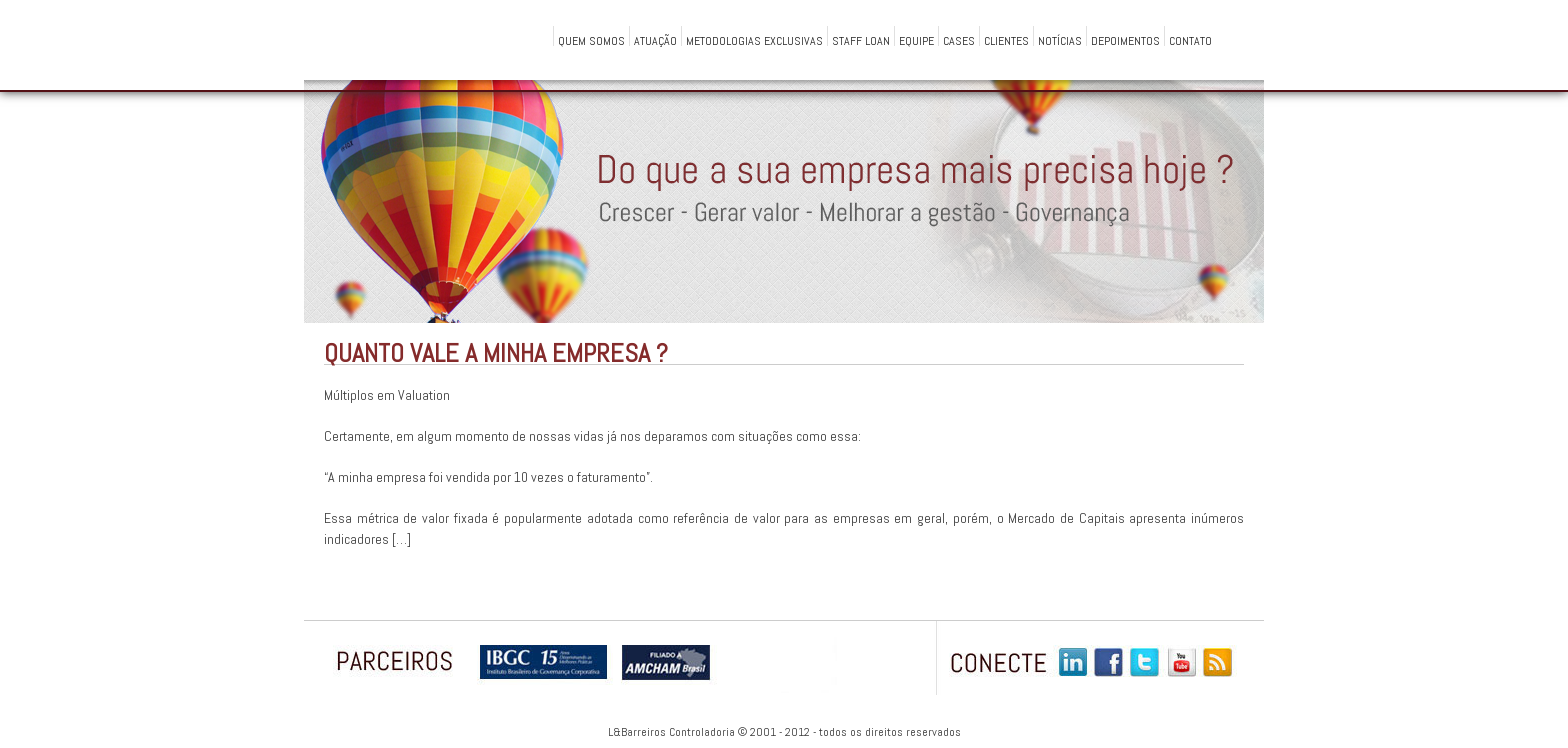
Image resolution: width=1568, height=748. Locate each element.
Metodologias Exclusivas (754, 39)
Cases (959, 39)
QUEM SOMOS (591, 39)
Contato (1190, 39)
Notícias (1060, 39)
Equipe (916, 39)
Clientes (1006, 39)
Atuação (655, 39)
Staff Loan (861, 39)
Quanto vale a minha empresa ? (496, 353)
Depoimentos (1125, 39)
